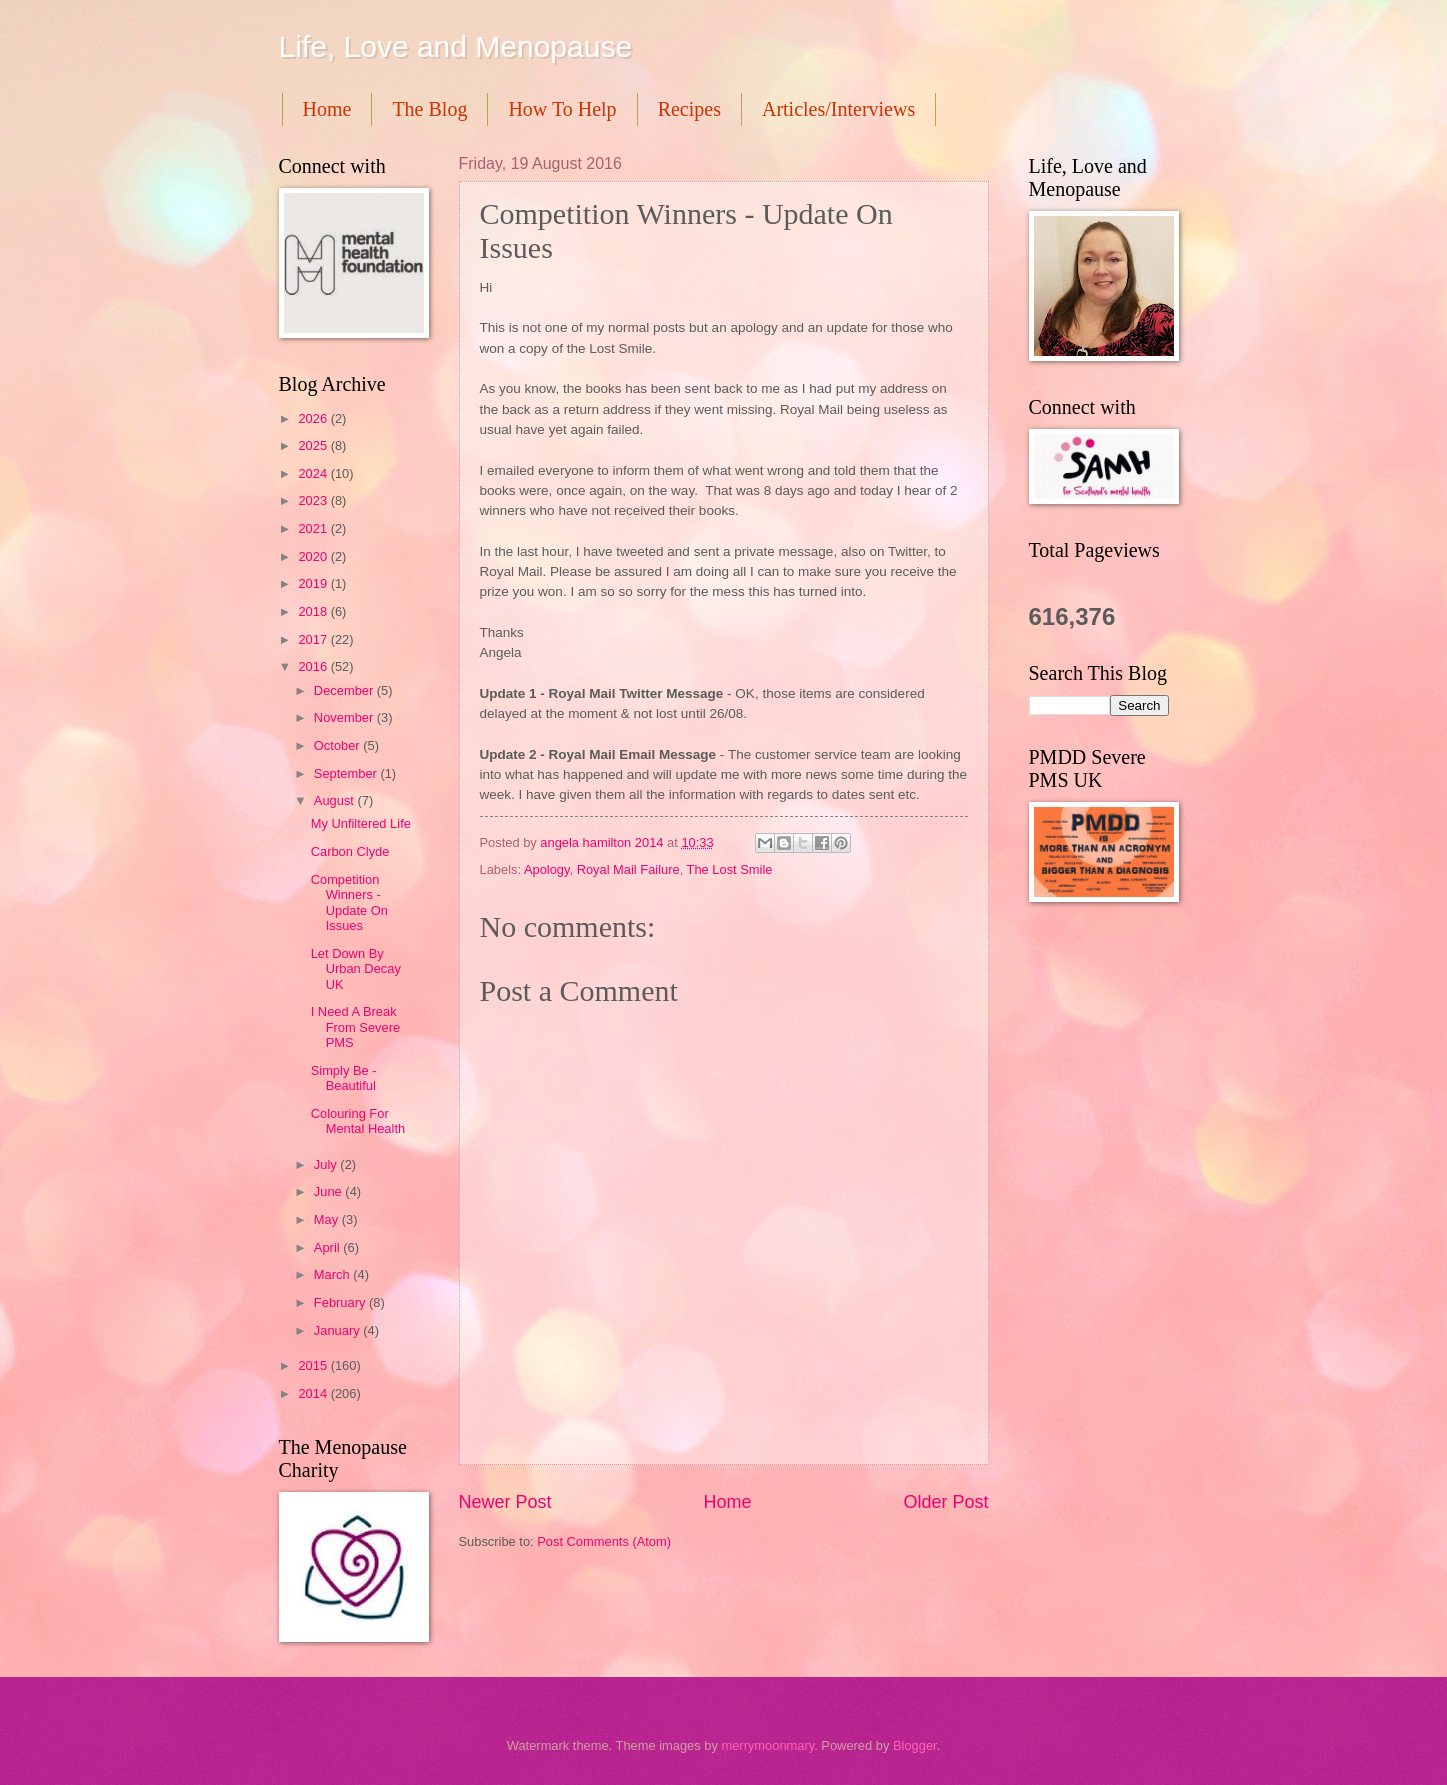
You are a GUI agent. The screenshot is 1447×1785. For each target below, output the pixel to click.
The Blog (429, 109)
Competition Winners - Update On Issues (349, 902)
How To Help (562, 109)
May (328, 1219)
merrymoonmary (767, 1745)
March (333, 1274)
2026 (314, 418)
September (347, 773)
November (345, 717)
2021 (314, 528)
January (338, 1330)
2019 (314, 583)
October (338, 745)
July (327, 1164)
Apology (547, 869)
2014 (314, 1393)
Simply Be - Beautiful (344, 1078)
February (341, 1302)
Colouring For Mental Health (358, 1121)
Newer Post (505, 1502)
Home (327, 109)
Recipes (689, 109)
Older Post (945, 1502)
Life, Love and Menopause (456, 46)
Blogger (915, 1745)
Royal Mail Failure (628, 869)
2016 (314, 666)
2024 (314, 473)
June (330, 1191)
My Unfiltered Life (361, 823)
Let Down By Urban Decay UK (356, 969)
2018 (314, 611)
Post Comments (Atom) (604, 1541)
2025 (314, 445)
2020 (314, 556)
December (345, 690)
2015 (314, 1365)
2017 (314, 639)
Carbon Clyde (350, 851)
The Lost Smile (730, 869)
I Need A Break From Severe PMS (355, 1027)
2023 (314, 500)
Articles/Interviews (838, 109)
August (336, 800)
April (328, 1247)
